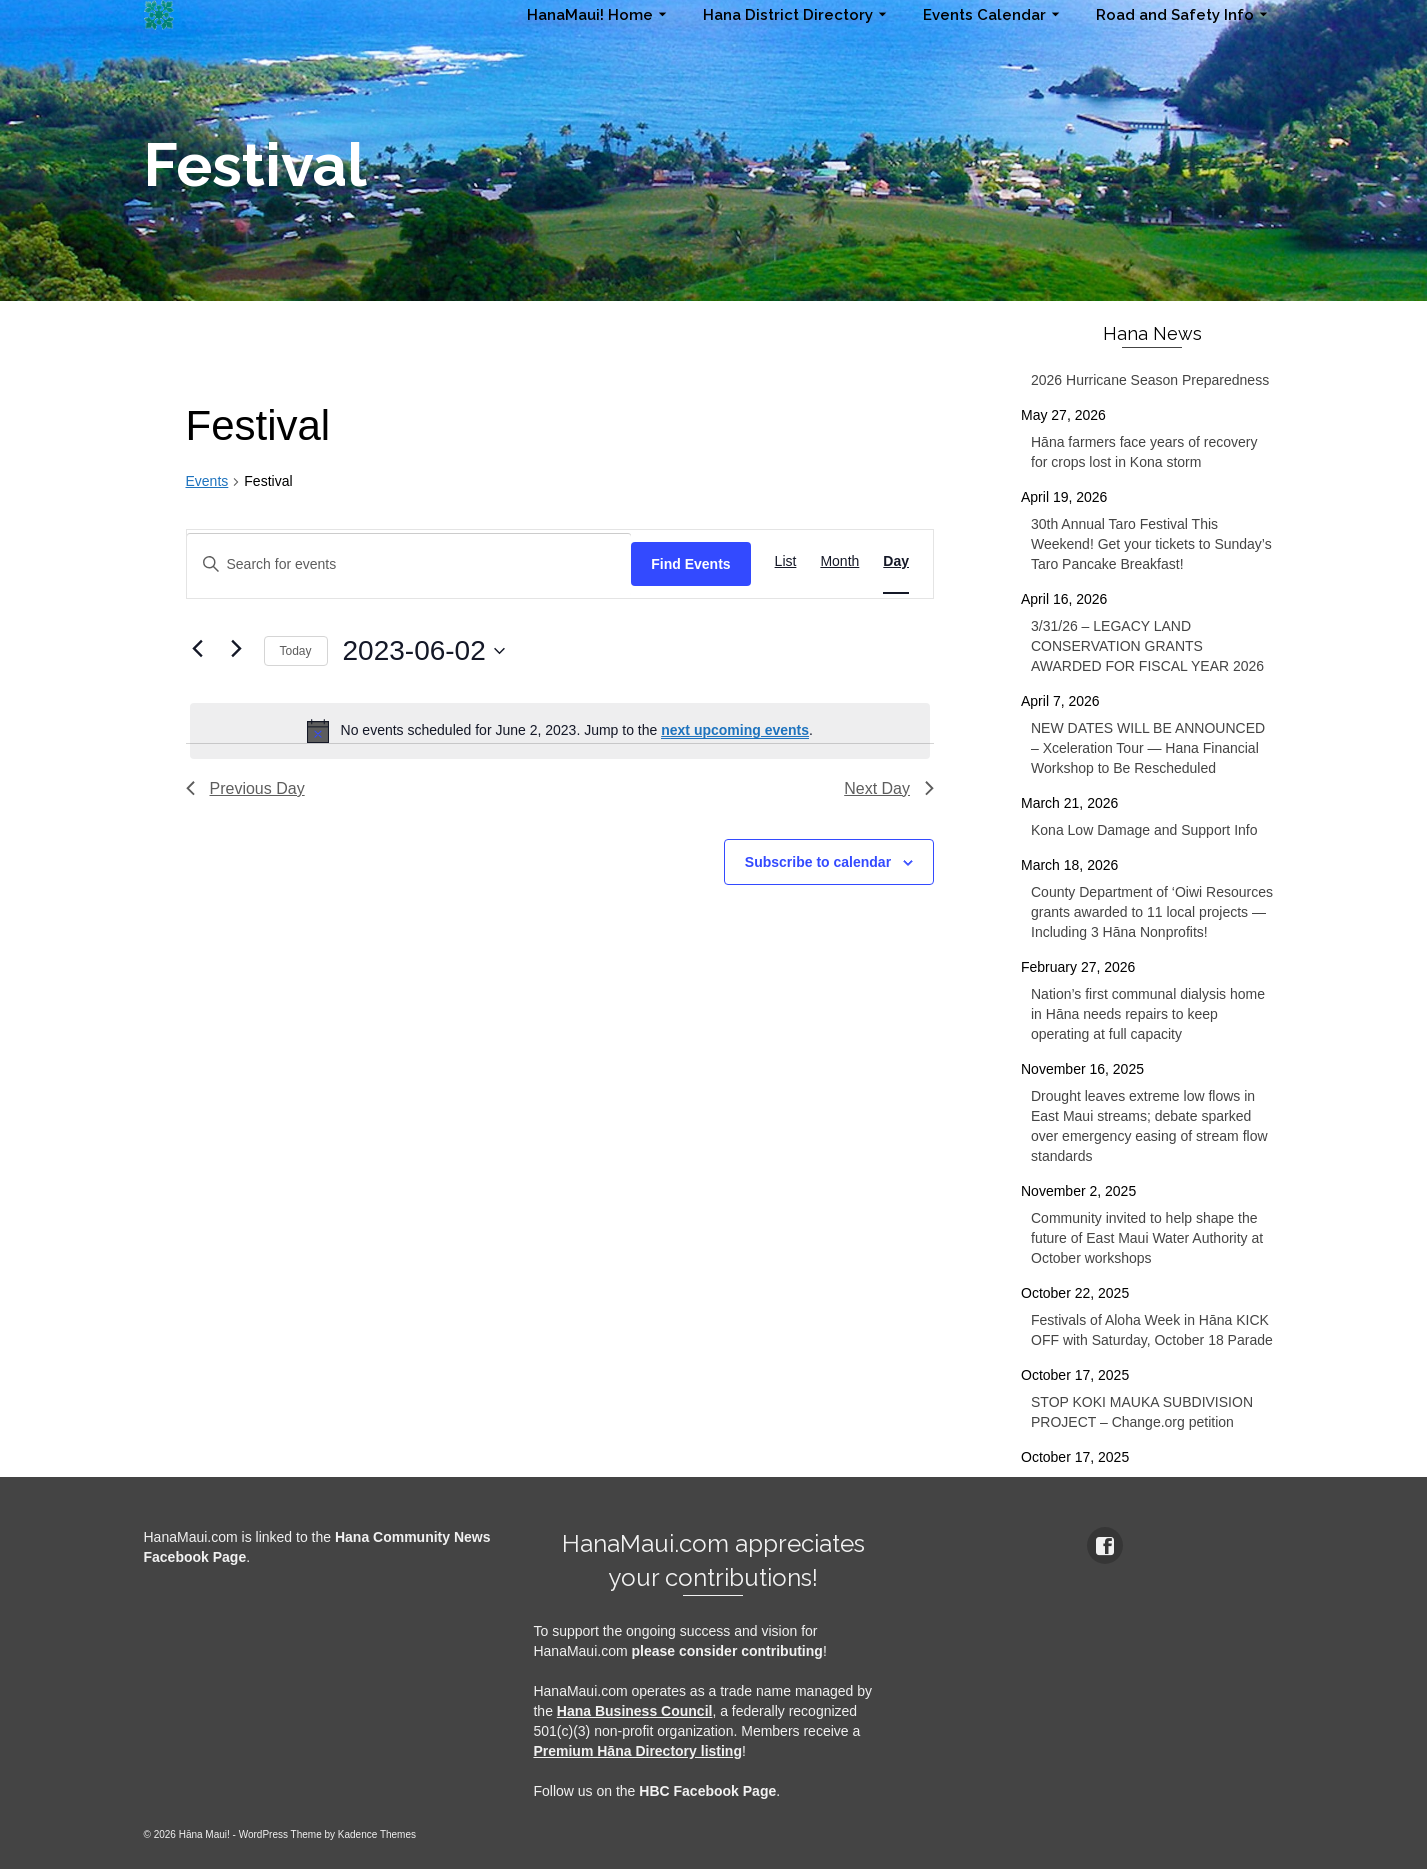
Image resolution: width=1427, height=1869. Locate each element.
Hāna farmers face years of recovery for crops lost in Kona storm (1144, 452)
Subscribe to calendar (818, 862)
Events (207, 481)
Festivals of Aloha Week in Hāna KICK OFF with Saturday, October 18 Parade (1152, 1330)
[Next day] (237, 648)
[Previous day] (198, 648)
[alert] (560, 731)
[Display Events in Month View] (839, 561)
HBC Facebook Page (707, 1791)
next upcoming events (735, 730)
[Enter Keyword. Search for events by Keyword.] (409, 564)
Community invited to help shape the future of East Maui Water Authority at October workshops (1147, 1238)
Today (296, 651)
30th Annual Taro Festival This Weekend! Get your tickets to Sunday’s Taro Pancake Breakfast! (1151, 544)
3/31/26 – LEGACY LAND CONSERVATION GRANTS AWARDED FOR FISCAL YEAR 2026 (1147, 646)
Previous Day (245, 788)
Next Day (889, 788)
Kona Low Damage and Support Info (1144, 830)
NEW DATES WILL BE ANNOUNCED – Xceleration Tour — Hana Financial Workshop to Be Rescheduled (1148, 748)
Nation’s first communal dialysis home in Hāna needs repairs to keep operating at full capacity (1148, 1014)
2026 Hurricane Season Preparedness (1150, 380)
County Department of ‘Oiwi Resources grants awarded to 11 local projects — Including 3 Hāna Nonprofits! (1152, 912)
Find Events (690, 564)
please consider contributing (727, 1651)
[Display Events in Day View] (896, 561)
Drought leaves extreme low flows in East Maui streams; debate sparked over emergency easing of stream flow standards (1149, 1126)
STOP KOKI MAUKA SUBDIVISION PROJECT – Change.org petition (1142, 1412)
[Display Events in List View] (786, 561)
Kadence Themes (377, 1834)
